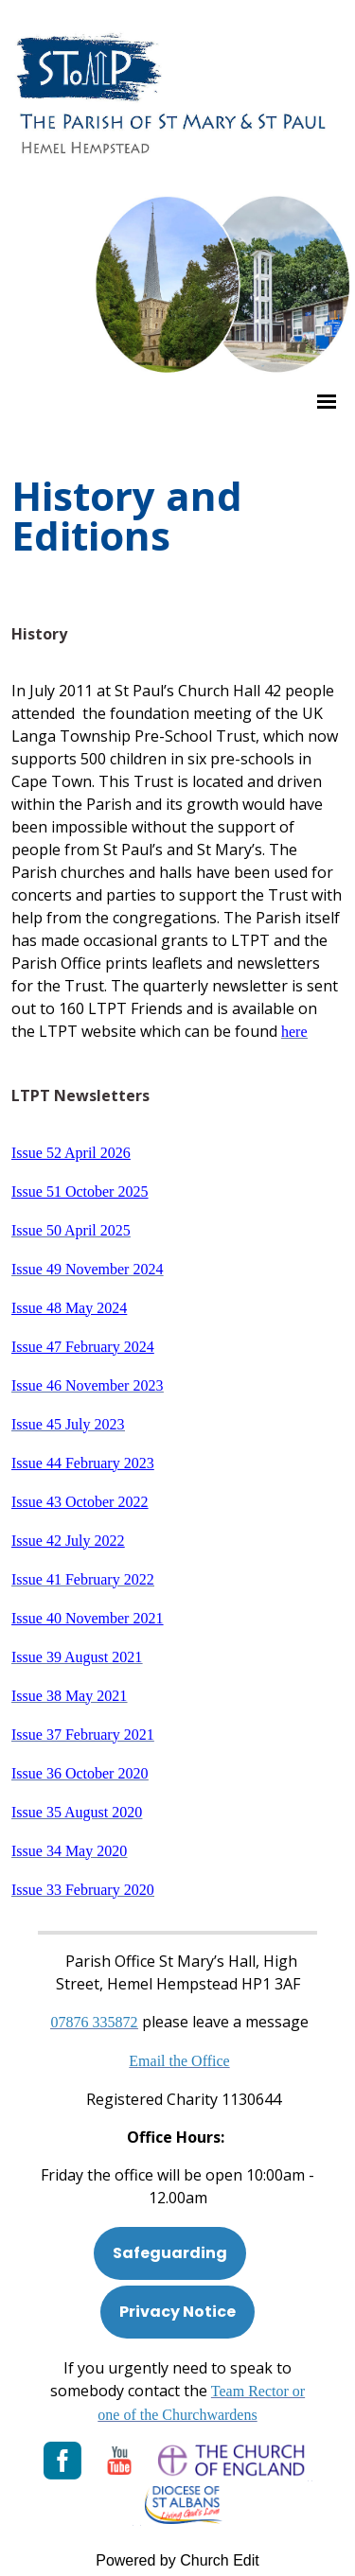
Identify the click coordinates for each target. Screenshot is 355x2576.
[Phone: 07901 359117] (94, 2022)
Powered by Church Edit (177, 2560)
